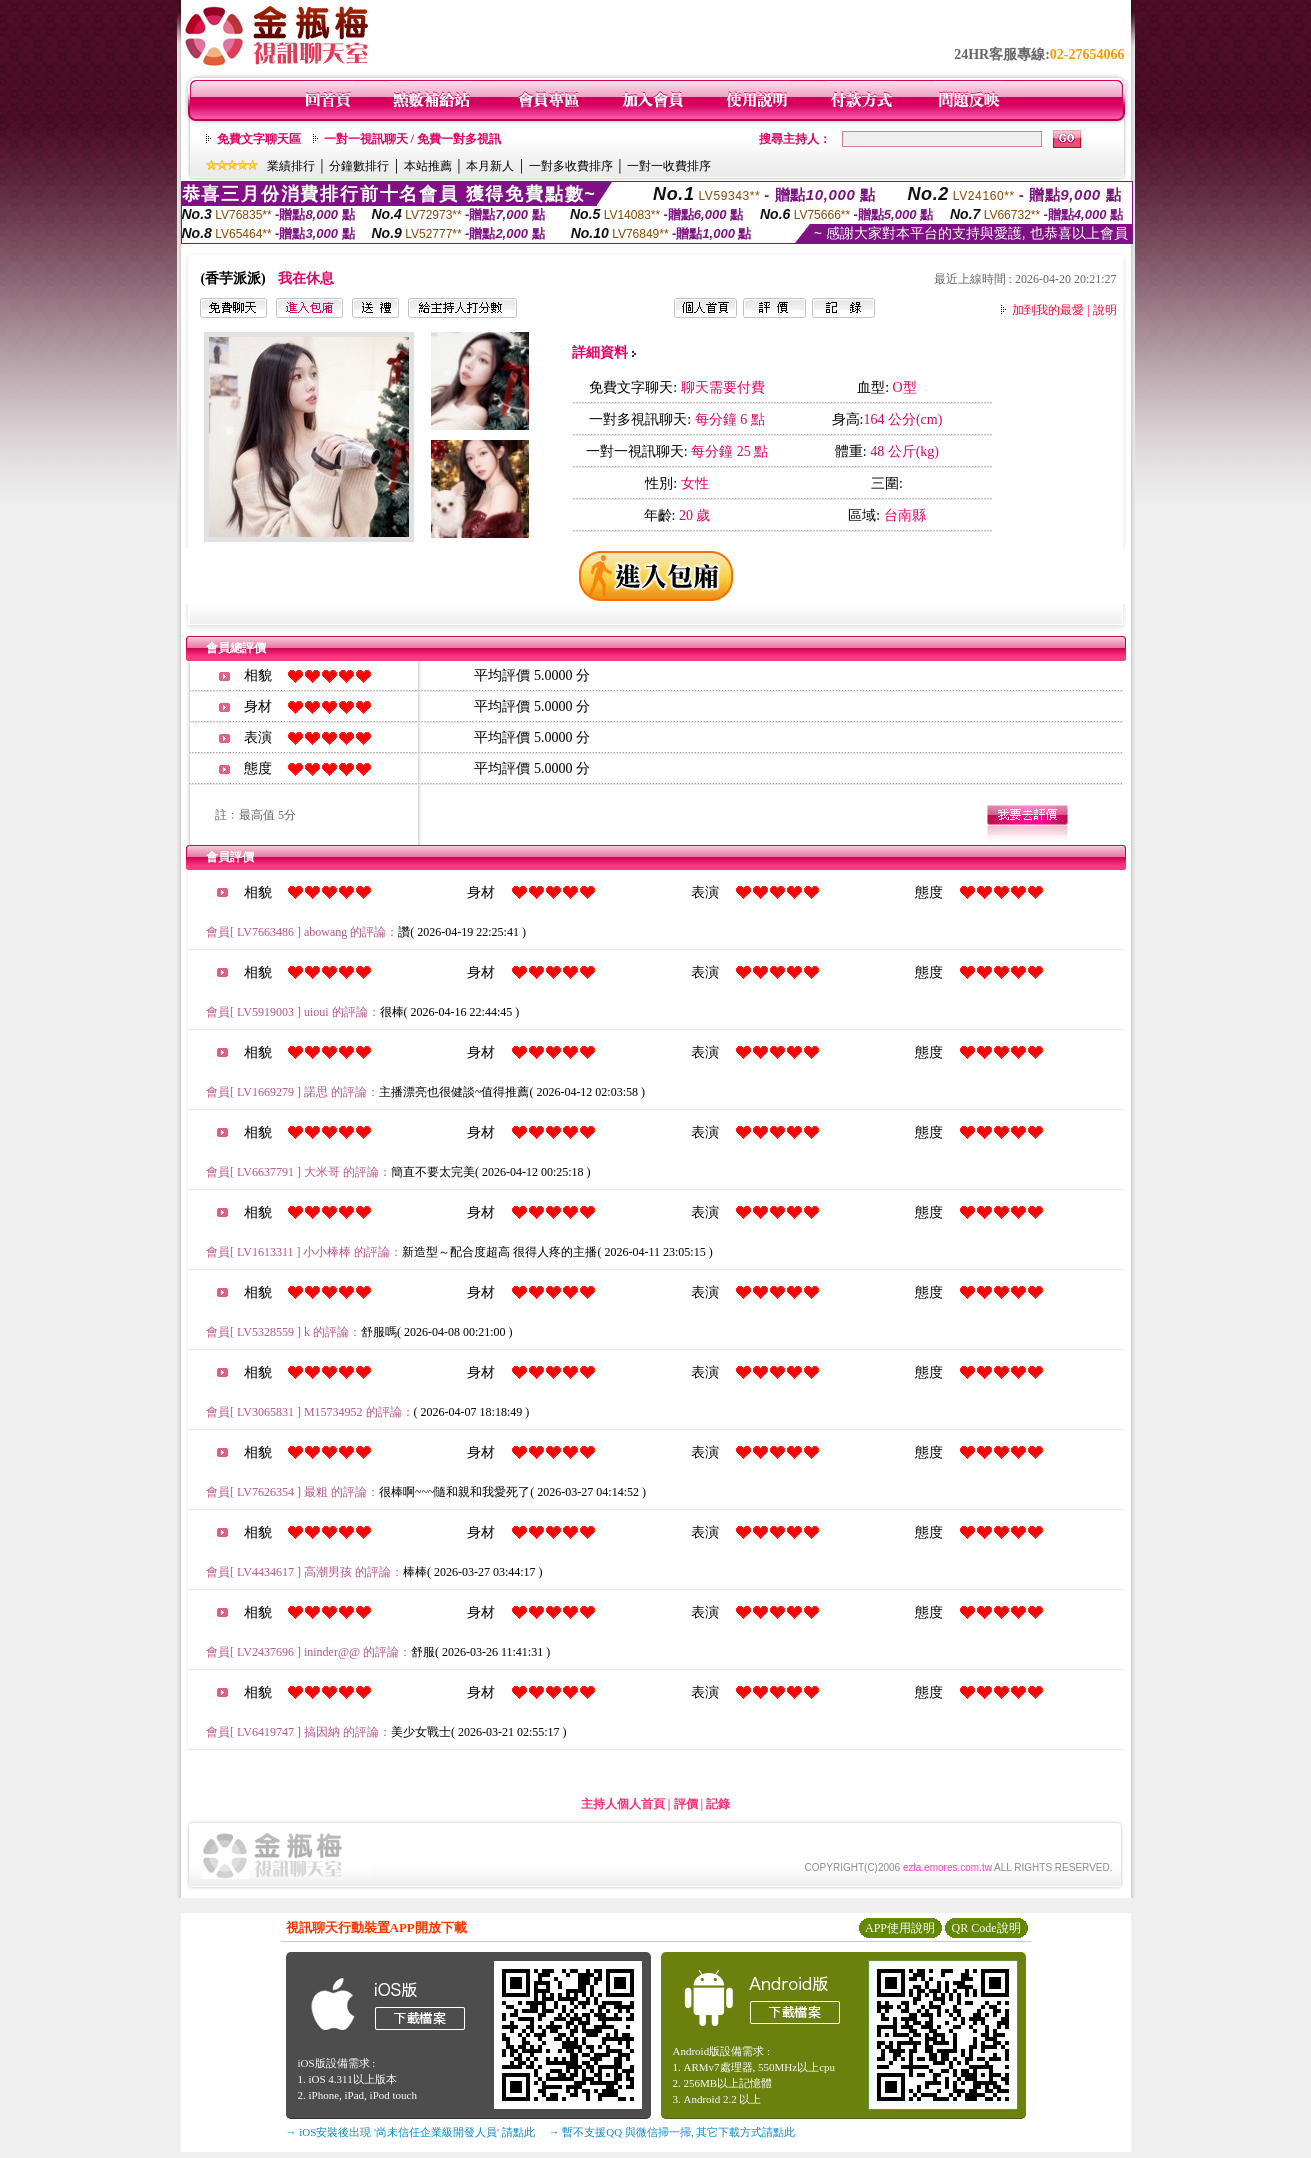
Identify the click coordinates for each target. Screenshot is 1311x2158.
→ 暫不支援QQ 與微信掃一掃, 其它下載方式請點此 (672, 2132)
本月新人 (490, 166)
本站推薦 (428, 166)
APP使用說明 (900, 1928)
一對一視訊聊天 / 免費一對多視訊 (412, 139)
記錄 (718, 1804)
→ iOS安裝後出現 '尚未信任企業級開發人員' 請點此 (410, 2132)
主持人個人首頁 (623, 1804)
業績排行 (291, 166)
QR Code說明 (986, 1928)
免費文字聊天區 (259, 139)
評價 (686, 1804)
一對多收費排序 (571, 166)
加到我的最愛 (1048, 310)
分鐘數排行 (359, 166)
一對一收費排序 (669, 166)
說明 (1105, 310)
